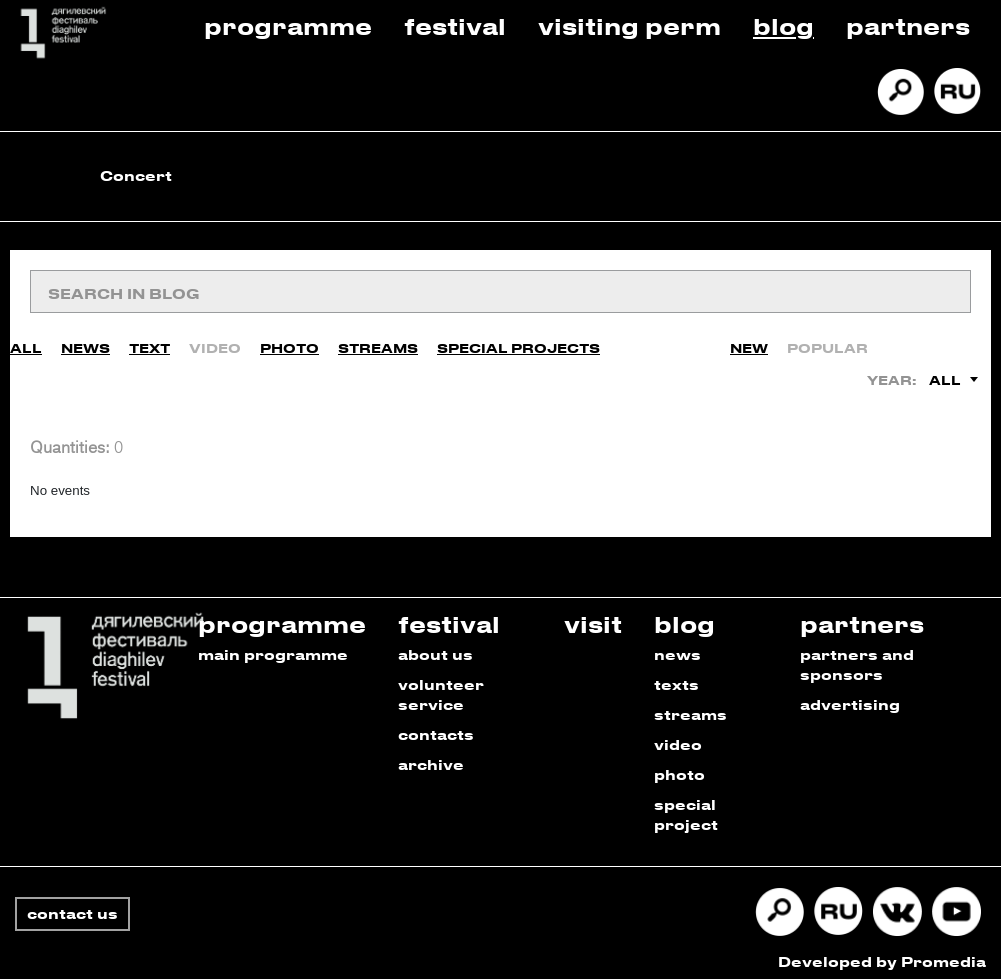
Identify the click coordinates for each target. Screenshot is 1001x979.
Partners (908, 25)
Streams (378, 339)
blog (684, 614)
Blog (783, 25)
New (749, 339)
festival (449, 614)
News (85, 339)
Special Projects (518, 339)
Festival (455, 25)
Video (215, 339)
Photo (289, 339)
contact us (72, 904)
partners (862, 614)
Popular (827, 339)
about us (435, 645)
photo (679, 765)
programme (282, 614)
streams (690, 705)
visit (593, 614)
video (678, 735)
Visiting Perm (629, 25)
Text (149, 339)
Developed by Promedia (882, 952)
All (26, 339)
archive (431, 755)
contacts (436, 725)
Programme (288, 25)
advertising (850, 695)
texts (676, 675)
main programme (273, 645)
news (677, 645)
